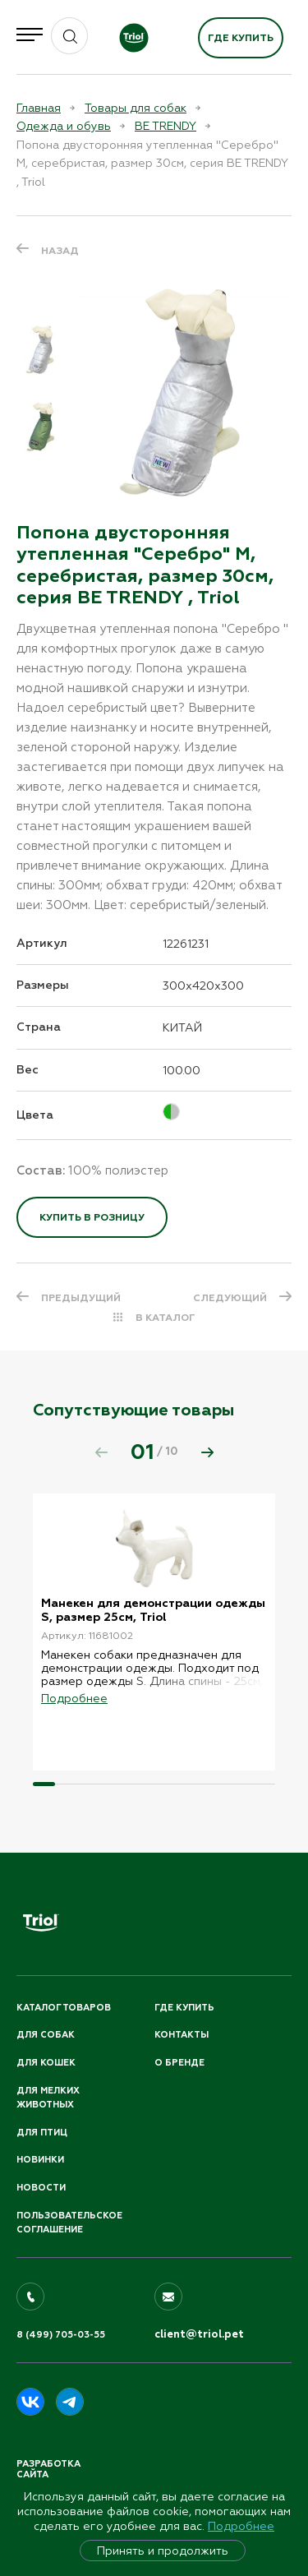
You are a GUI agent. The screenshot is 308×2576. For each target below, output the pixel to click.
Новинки (40, 2159)
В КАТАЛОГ (165, 1318)
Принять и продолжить (162, 2550)
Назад (60, 250)
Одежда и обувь (63, 125)
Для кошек (46, 2062)
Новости (41, 2187)
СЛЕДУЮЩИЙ (230, 1298)
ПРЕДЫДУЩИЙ (81, 1298)
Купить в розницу (92, 1217)
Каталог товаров (63, 2007)
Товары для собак (135, 107)
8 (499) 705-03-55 (60, 2334)
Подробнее (241, 2525)
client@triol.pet (199, 2334)
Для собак (45, 2034)
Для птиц (41, 2132)
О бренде (179, 2062)
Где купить (241, 38)
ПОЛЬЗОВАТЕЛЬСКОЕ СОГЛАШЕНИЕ (69, 2223)
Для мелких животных (48, 2098)
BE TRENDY (165, 125)
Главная (38, 107)
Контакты (181, 2034)
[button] (207, 1452)
